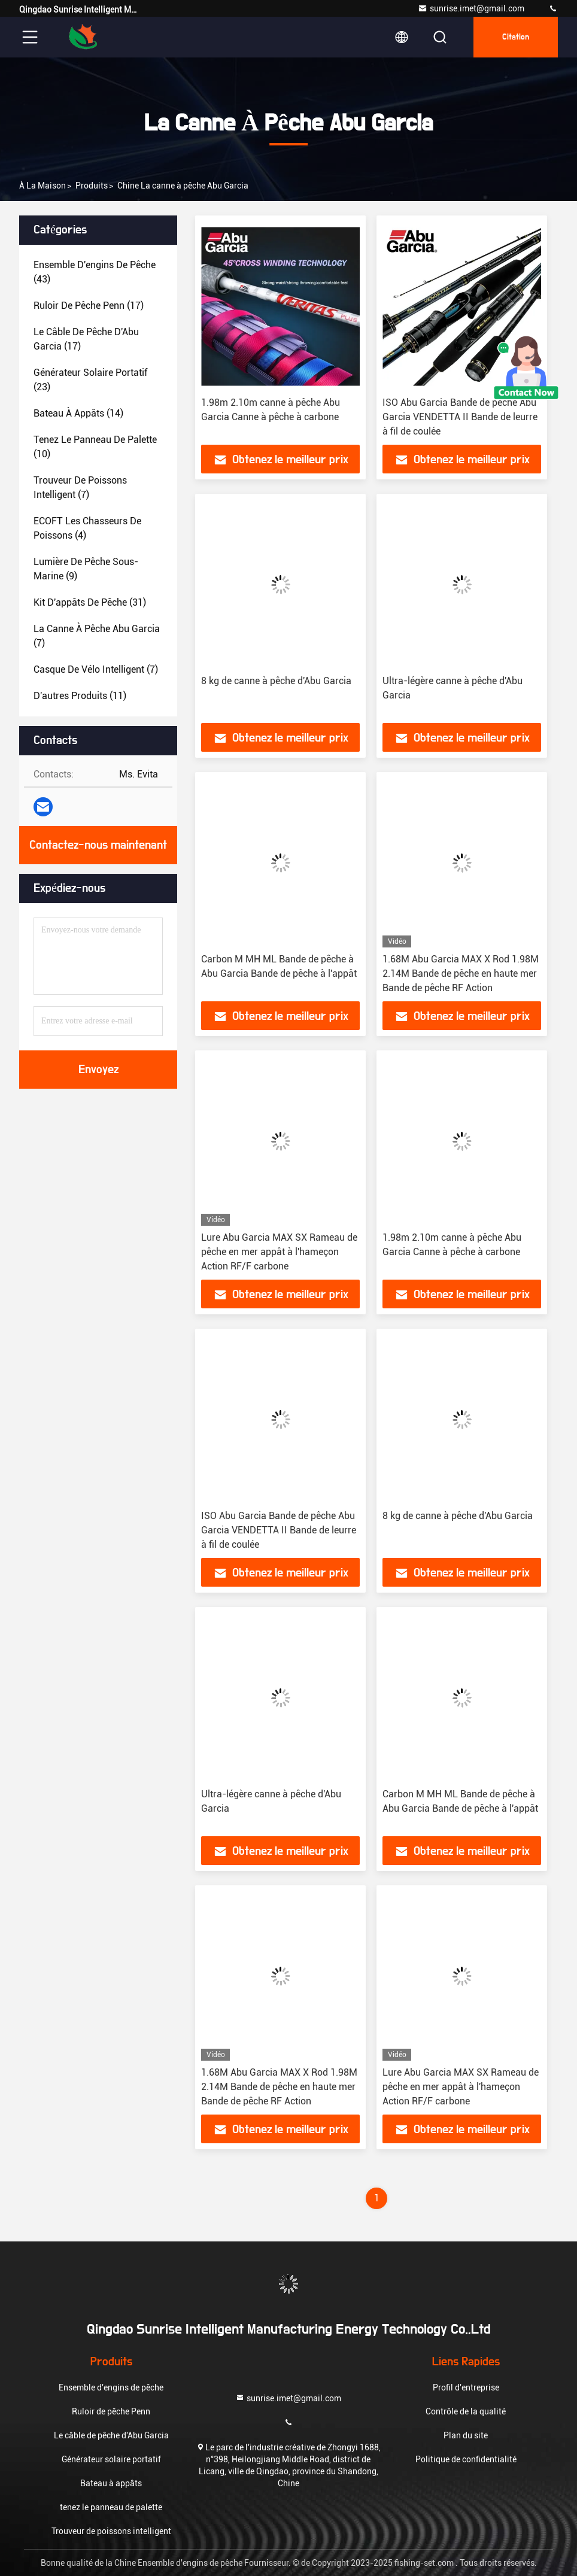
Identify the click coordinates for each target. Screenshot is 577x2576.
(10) (95, 447)
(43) (95, 272)
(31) (90, 602)
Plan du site (466, 2435)
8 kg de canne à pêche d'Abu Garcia (276, 680)
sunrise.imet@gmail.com (471, 8)
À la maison (42, 185)
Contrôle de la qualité (466, 2411)
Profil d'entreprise (466, 2387)
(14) (78, 413)
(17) (89, 305)
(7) (80, 487)
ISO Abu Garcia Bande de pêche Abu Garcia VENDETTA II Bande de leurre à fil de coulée (459, 417)
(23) (90, 380)
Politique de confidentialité (466, 2459)
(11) (80, 695)
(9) (86, 569)
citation (515, 37)
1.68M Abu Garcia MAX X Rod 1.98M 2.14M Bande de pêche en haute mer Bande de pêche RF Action (460, 973)
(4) (87, 528)
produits (91, 185)
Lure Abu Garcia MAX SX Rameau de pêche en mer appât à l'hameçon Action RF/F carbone (279, 1252)
